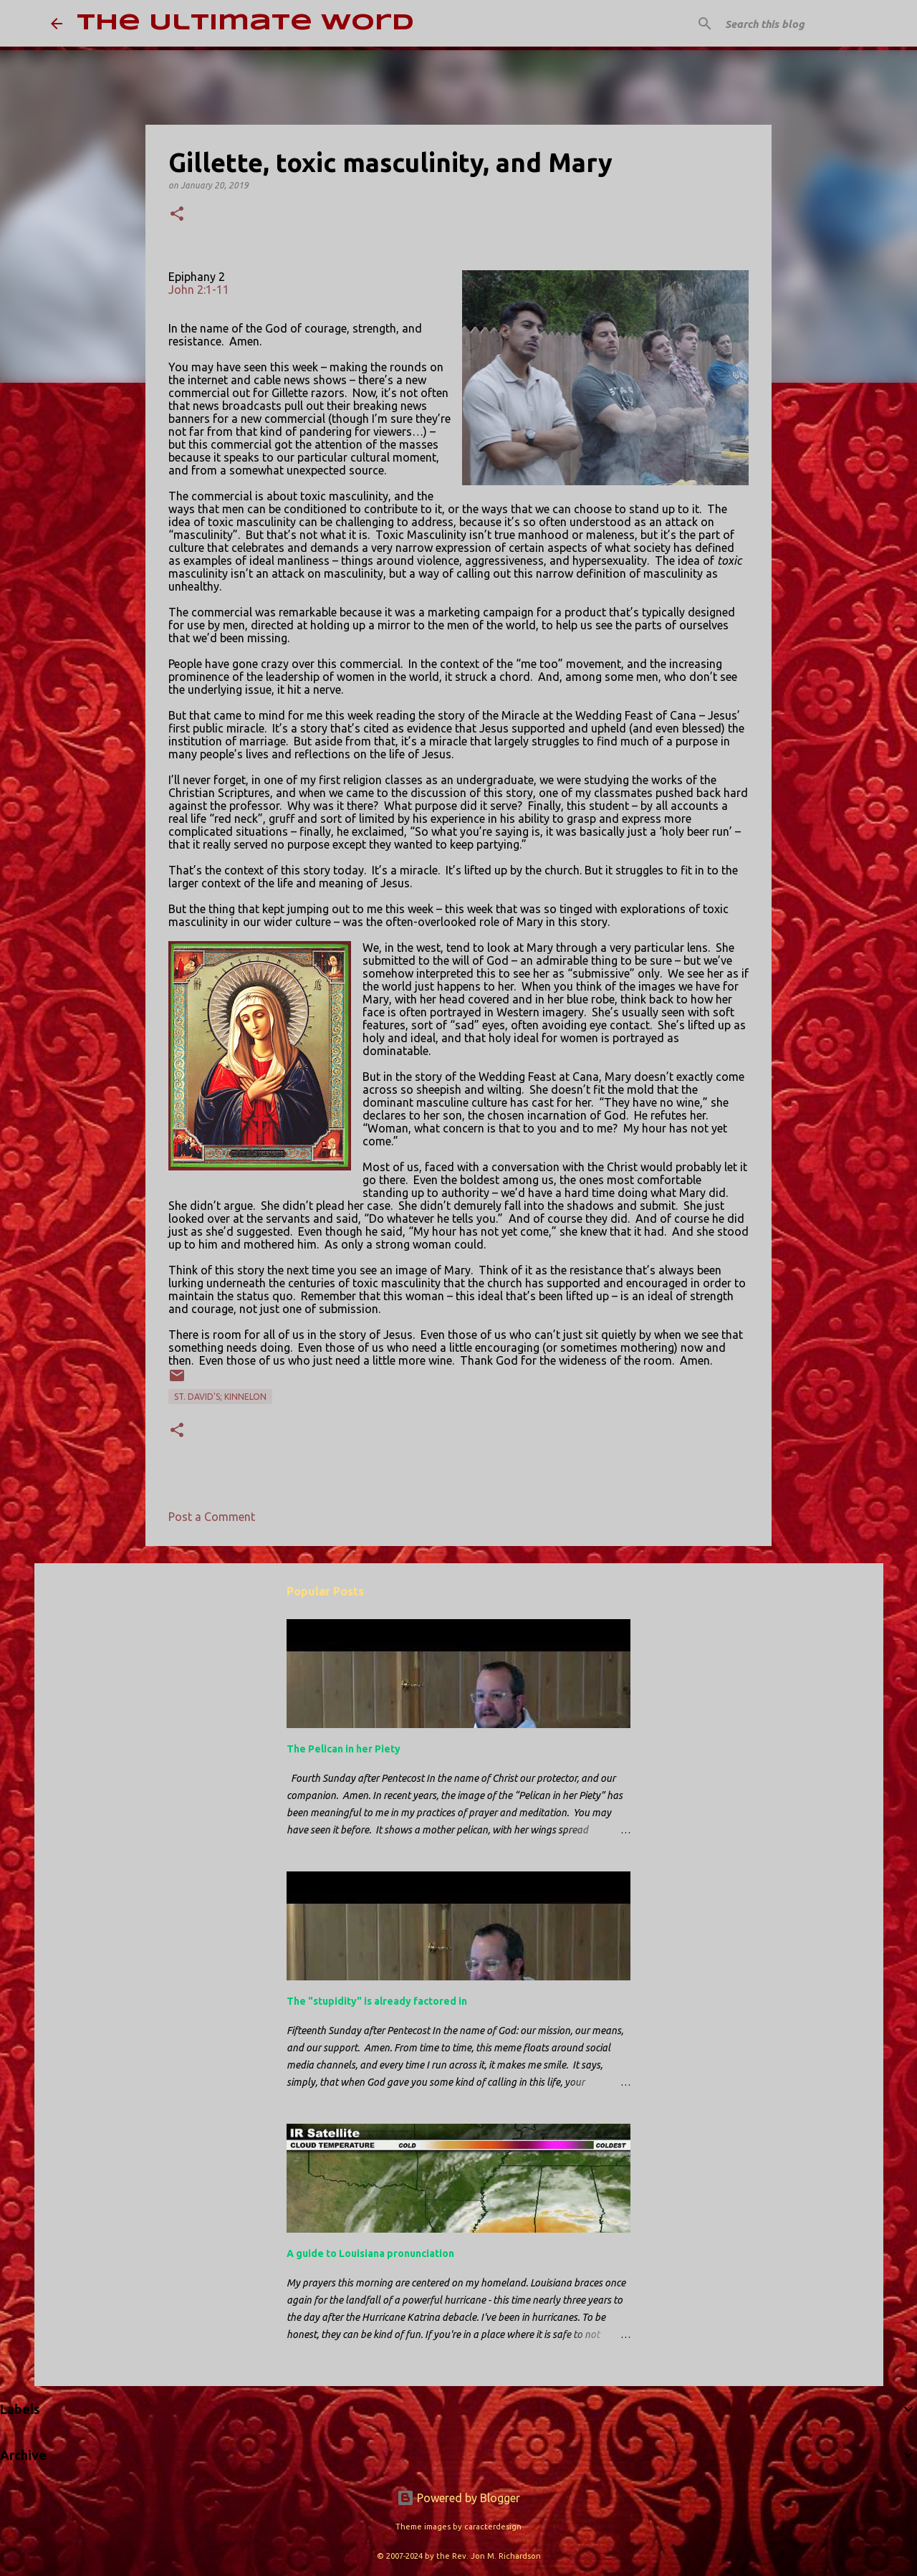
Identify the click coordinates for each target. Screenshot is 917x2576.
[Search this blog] (794, 23)
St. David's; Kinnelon (220, 1396)
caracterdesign (493, 2526)
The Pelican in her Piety (343, 1749)
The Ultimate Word (245, 23)
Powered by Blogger (458, 2497)
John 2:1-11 (198, 289)
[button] (177, 214)
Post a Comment (211, 1516)
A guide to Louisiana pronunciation (370, 2253)
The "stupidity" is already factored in (377, 2001)
